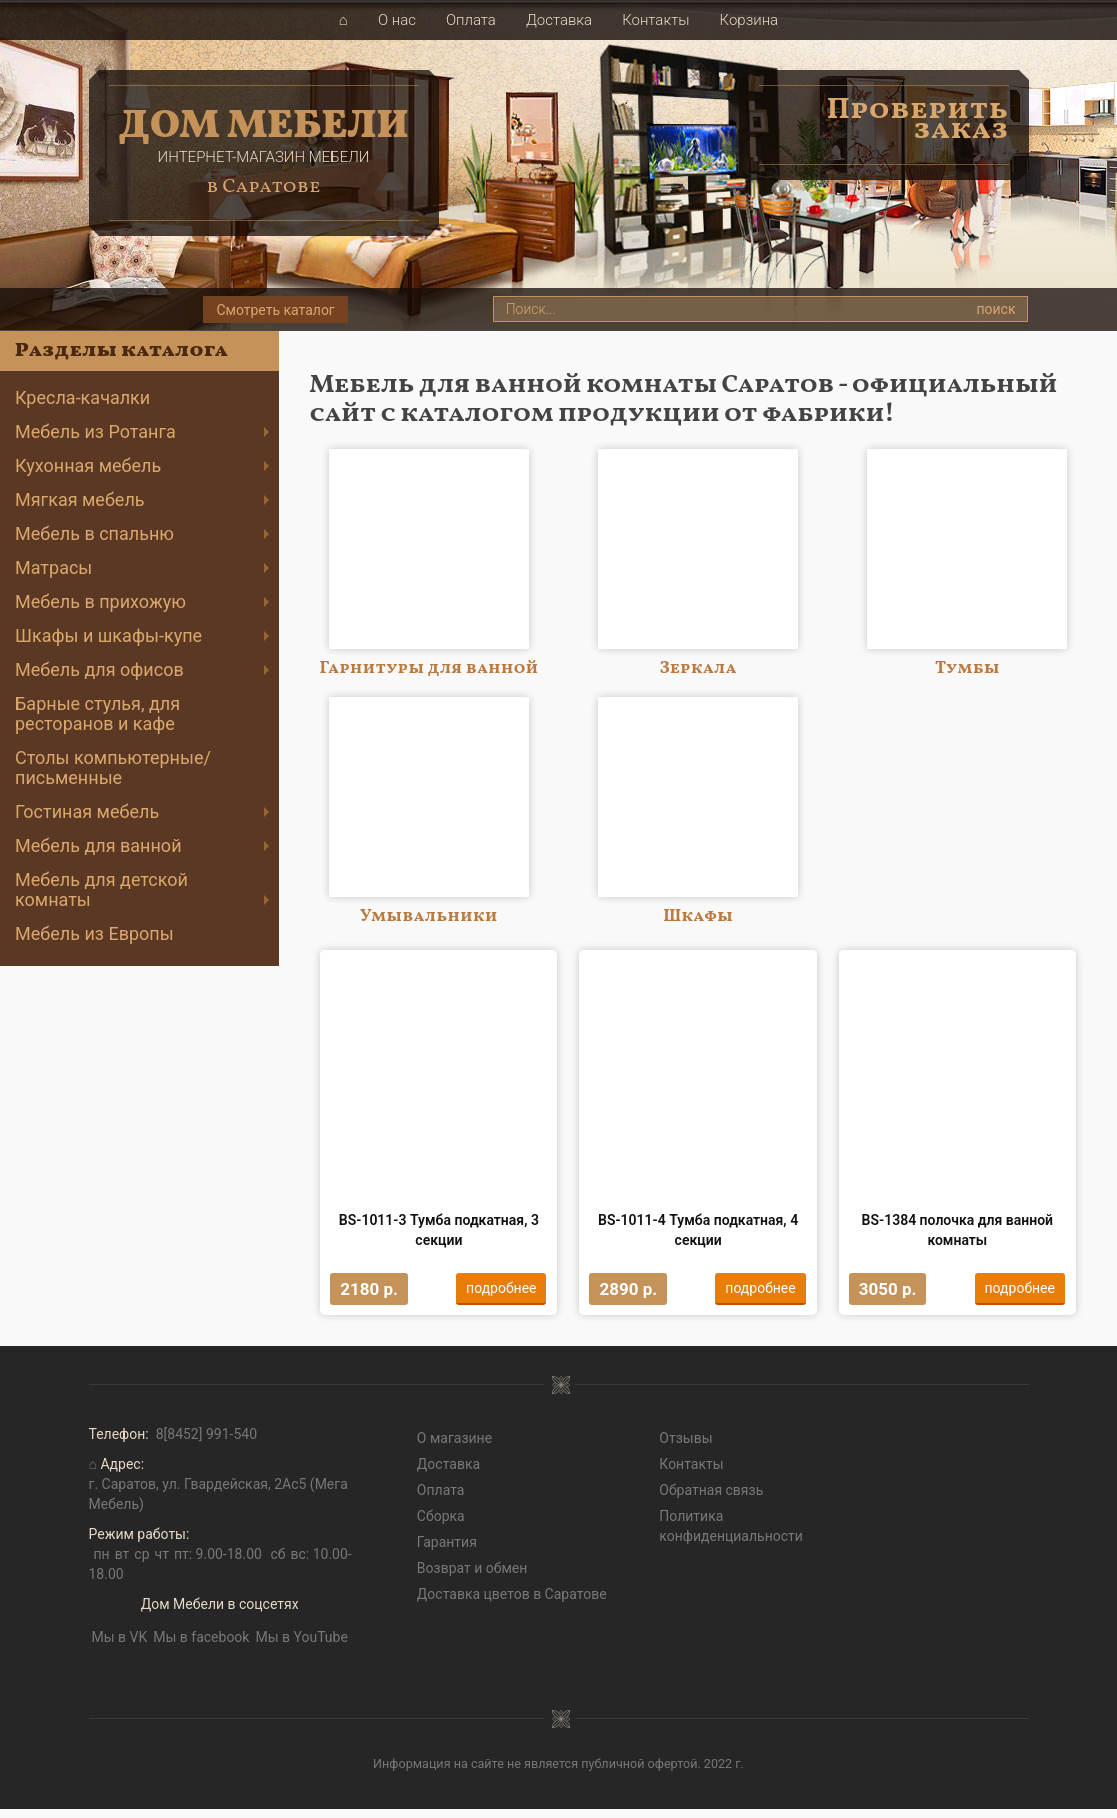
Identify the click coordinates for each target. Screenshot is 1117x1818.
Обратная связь (711, 1498)
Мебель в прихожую (100, 601)
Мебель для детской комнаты (101, 889)
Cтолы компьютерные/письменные (113, 767)
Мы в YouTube (301, 1645)
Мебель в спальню (94, 533)
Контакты (655, 20)
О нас (397, 20)
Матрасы (53, 567)
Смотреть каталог (275, 310)
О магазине (454, 1446)
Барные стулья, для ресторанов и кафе (97, 713)
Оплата (471, 20)
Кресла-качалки (82, 397)
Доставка (559, 20)
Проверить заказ (918, 120)
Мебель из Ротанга (95, 431)
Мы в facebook (201, 1645)
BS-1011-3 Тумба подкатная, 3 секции (439, 1234)
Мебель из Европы (94, 933)
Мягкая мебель (80, 499)
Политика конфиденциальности (731, 1534)
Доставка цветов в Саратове (512, 1602)
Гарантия (447, 1550)
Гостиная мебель (87, 811)
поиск (995, 309)
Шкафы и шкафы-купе (108, 635)
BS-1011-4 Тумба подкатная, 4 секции (698, 1234)
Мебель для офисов (99, 669)
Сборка (441, 1524)
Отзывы (685, 1446)
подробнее (497, 1292)
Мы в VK (120, 1645)
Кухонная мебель (88, 465)
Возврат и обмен (472, 1576)
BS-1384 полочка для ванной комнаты (958, 1234)
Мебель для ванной (98, 845)
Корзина (749, 20)
